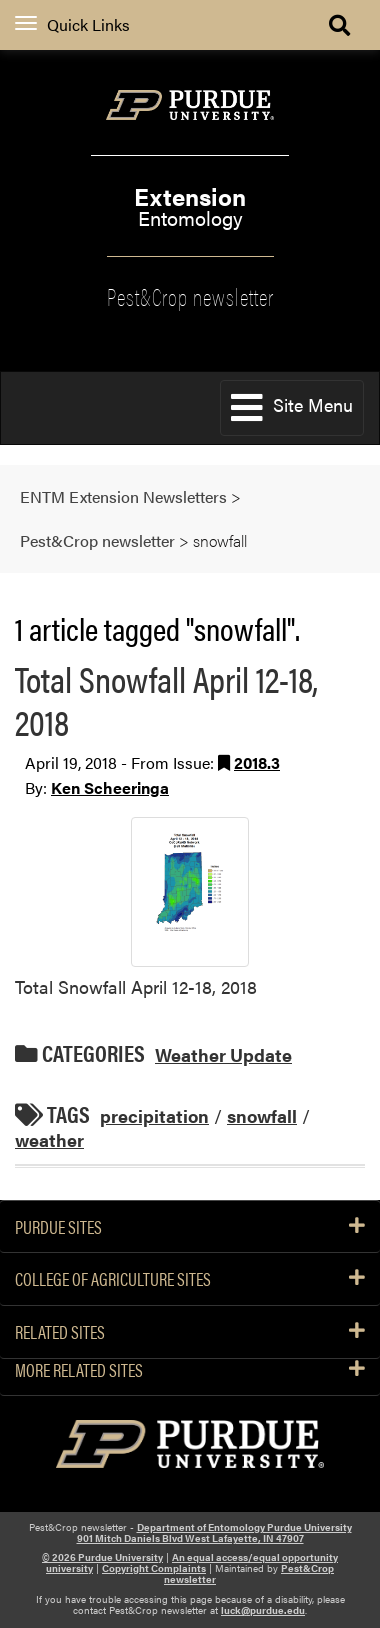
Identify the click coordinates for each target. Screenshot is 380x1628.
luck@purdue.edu (263, 1610)
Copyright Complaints (154, 1568)
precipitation (154, 1115)
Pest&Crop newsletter (190, 295)
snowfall (262, 1115)
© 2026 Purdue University (102, 1557)
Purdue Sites (190, 1227)
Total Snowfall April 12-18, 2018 (166, 699)
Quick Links (72, 24)
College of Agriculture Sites (190, 1279)
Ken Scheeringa (110, 787)
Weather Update (223, 1054)
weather (49, 1139)
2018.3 (257, 762)
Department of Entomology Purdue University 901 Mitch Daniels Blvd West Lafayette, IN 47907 (214, 1532)
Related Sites (190, 1332)
